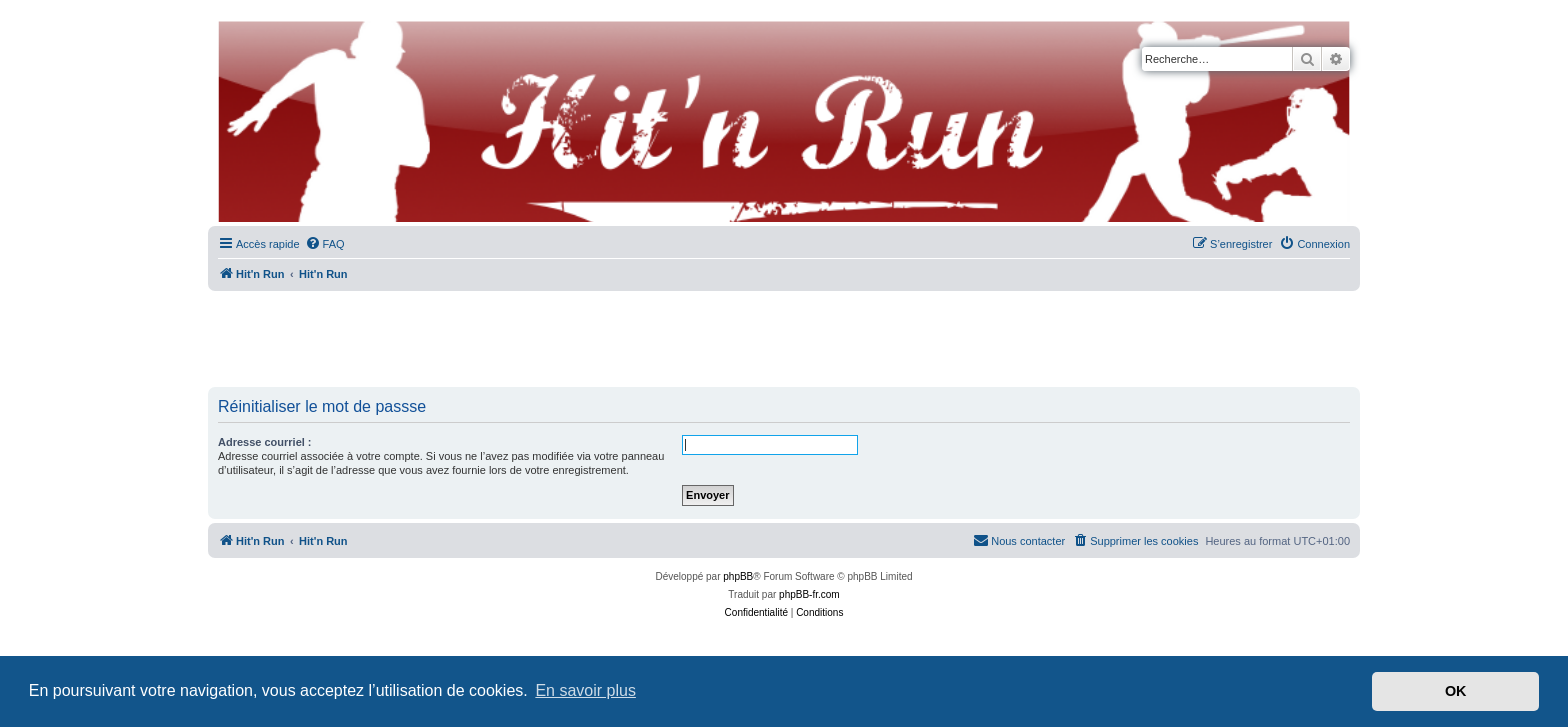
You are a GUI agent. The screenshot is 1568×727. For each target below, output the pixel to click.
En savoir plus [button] (585, 690)
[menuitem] (325, 244)
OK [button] (1456, 691)
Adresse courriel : (265, 442)
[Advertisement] (784, 340)
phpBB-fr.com (809, 594)
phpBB (738, 576)
